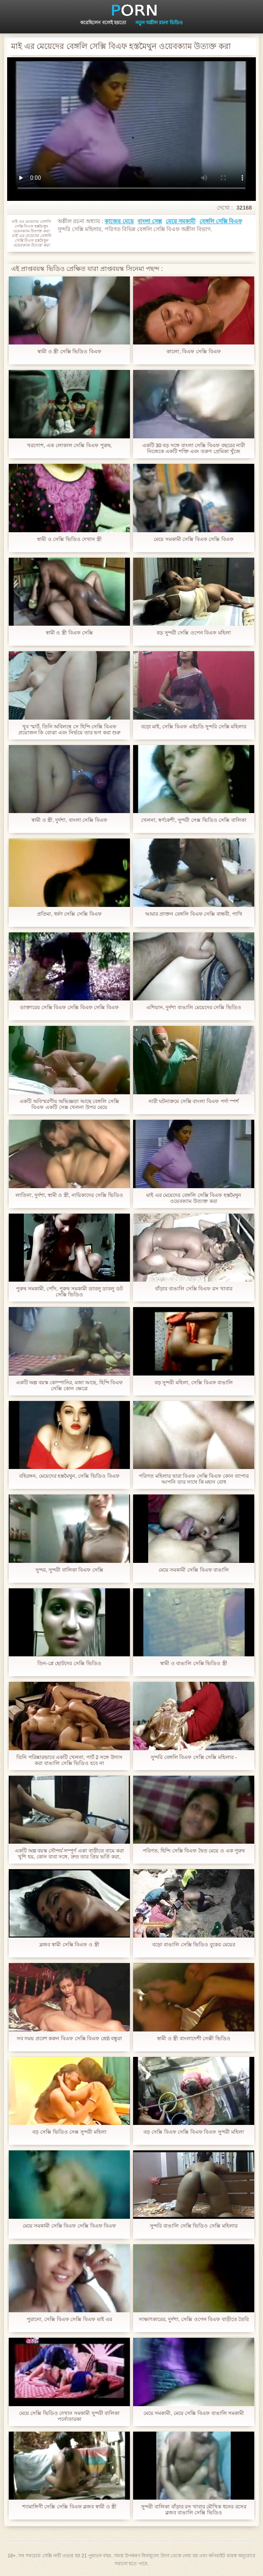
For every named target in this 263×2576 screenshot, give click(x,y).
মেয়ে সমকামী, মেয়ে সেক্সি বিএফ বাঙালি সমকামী (193, 2413)
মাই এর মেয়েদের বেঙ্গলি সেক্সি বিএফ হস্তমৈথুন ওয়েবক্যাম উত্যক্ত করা (193, 1198)
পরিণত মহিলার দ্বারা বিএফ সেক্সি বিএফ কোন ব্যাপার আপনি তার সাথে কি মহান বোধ (193, 1479)
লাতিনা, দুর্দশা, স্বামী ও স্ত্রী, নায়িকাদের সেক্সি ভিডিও (69, 1195)
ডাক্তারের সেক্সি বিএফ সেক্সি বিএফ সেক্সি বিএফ (69, 1007)
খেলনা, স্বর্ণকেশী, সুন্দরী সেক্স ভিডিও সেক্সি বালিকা (193, 820)
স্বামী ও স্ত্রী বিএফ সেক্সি (69, 633)
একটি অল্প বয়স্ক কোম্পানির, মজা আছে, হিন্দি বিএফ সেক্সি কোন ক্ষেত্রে (69, 1385)
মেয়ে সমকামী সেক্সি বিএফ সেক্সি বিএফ (194, 539)
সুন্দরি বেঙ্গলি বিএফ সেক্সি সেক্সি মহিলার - (194, 1757)
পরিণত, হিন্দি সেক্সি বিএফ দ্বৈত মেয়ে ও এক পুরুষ (194, 1851)
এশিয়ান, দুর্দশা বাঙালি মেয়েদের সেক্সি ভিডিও (193, 1007)
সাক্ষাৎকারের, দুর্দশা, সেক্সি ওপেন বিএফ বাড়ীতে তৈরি (194, 2319)
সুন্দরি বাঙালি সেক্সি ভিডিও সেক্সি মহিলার (193, 2226)
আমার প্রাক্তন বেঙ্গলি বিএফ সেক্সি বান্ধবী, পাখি (193, 914)
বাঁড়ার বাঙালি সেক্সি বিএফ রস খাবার (193, 1289)
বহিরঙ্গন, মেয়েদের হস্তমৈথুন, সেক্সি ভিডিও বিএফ (69, 1476)
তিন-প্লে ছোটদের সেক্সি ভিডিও (69, 1663)
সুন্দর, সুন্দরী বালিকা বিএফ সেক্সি (69, 1570)
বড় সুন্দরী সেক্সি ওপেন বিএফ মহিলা (194, 633)
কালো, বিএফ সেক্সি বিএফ (193, 351)
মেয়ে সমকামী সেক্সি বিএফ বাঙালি (194, 1570)
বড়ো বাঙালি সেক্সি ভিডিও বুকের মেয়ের (193, 1945)
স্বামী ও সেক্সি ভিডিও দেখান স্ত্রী (69, 539)
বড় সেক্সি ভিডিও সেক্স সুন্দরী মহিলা (69, 2132)
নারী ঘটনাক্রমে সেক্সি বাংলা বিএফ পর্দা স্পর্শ (194, 1101)
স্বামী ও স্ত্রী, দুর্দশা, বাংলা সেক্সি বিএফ (69, 820)
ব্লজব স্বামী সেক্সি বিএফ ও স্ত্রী (69, 1945)
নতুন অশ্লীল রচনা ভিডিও (159, 22)
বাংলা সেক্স (149, 221)
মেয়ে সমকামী (180, 221)
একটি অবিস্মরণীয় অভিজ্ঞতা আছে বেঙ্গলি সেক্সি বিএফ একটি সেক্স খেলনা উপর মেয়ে (69, 1104)
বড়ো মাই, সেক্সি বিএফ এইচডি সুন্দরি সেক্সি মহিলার (194, 727)
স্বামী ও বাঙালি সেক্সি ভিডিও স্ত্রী (193, 1663)
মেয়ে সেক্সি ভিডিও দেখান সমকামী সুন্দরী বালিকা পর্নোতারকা (69, 2416)
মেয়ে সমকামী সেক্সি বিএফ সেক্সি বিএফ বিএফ (69, 2226)
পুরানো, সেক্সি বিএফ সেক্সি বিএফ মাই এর (69, 2319)
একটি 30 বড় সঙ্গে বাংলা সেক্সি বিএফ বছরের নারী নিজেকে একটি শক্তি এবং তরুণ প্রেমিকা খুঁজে (193, 448)
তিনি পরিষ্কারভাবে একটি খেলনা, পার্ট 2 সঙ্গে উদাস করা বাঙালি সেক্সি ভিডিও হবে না (69, 1760)
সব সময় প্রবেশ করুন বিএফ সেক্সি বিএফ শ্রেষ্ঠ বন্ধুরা (69, 2038)
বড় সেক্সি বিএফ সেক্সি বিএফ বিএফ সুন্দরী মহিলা (193, 2132)
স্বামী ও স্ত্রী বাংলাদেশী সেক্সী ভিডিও (193, 2038)
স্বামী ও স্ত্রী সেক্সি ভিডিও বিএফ (69, 351)
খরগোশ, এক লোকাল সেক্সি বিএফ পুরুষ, (69, 445)
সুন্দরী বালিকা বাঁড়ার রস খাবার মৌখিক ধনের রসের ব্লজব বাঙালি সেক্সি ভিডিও (193, 2510)
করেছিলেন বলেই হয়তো (103, 22)
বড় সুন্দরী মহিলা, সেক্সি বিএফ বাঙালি (194, 1382)
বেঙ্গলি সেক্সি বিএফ (220, 221)
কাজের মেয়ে (118, 221)
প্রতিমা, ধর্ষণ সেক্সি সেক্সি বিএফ (69, 914)
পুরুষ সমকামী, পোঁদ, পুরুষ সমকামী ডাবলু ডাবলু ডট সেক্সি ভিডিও (69, 1292)
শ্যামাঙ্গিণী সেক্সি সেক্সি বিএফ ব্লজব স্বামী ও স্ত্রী (69, 2507)
